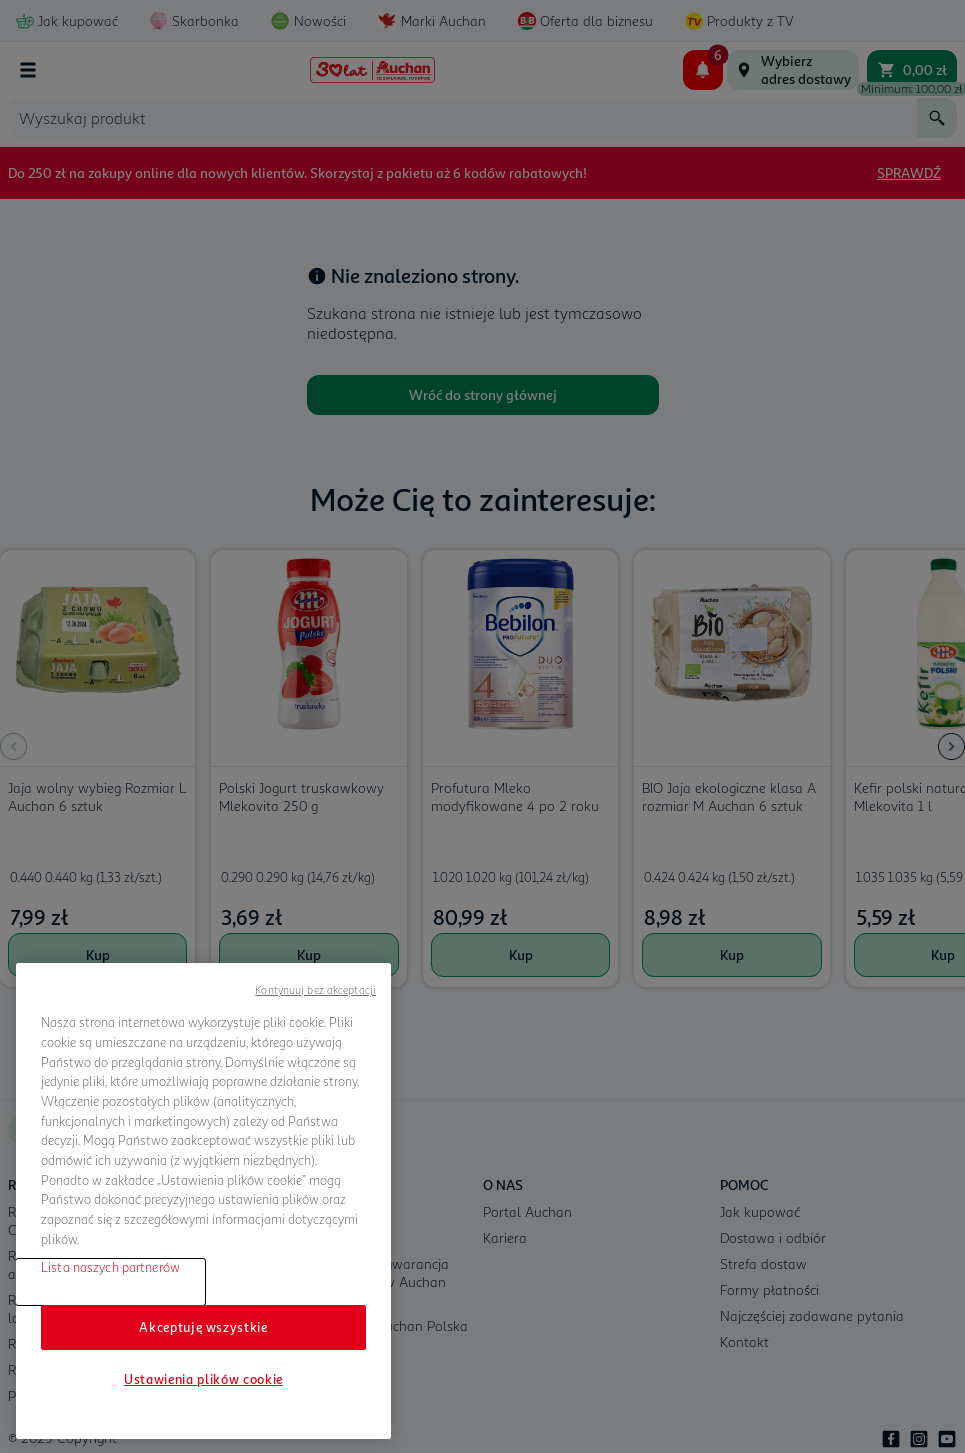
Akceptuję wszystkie (203, 1327)
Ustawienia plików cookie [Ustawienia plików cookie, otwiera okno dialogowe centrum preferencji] (203, 1379)
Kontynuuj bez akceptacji (315, 989)
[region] (203, 1201)
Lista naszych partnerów (110, 1267)
